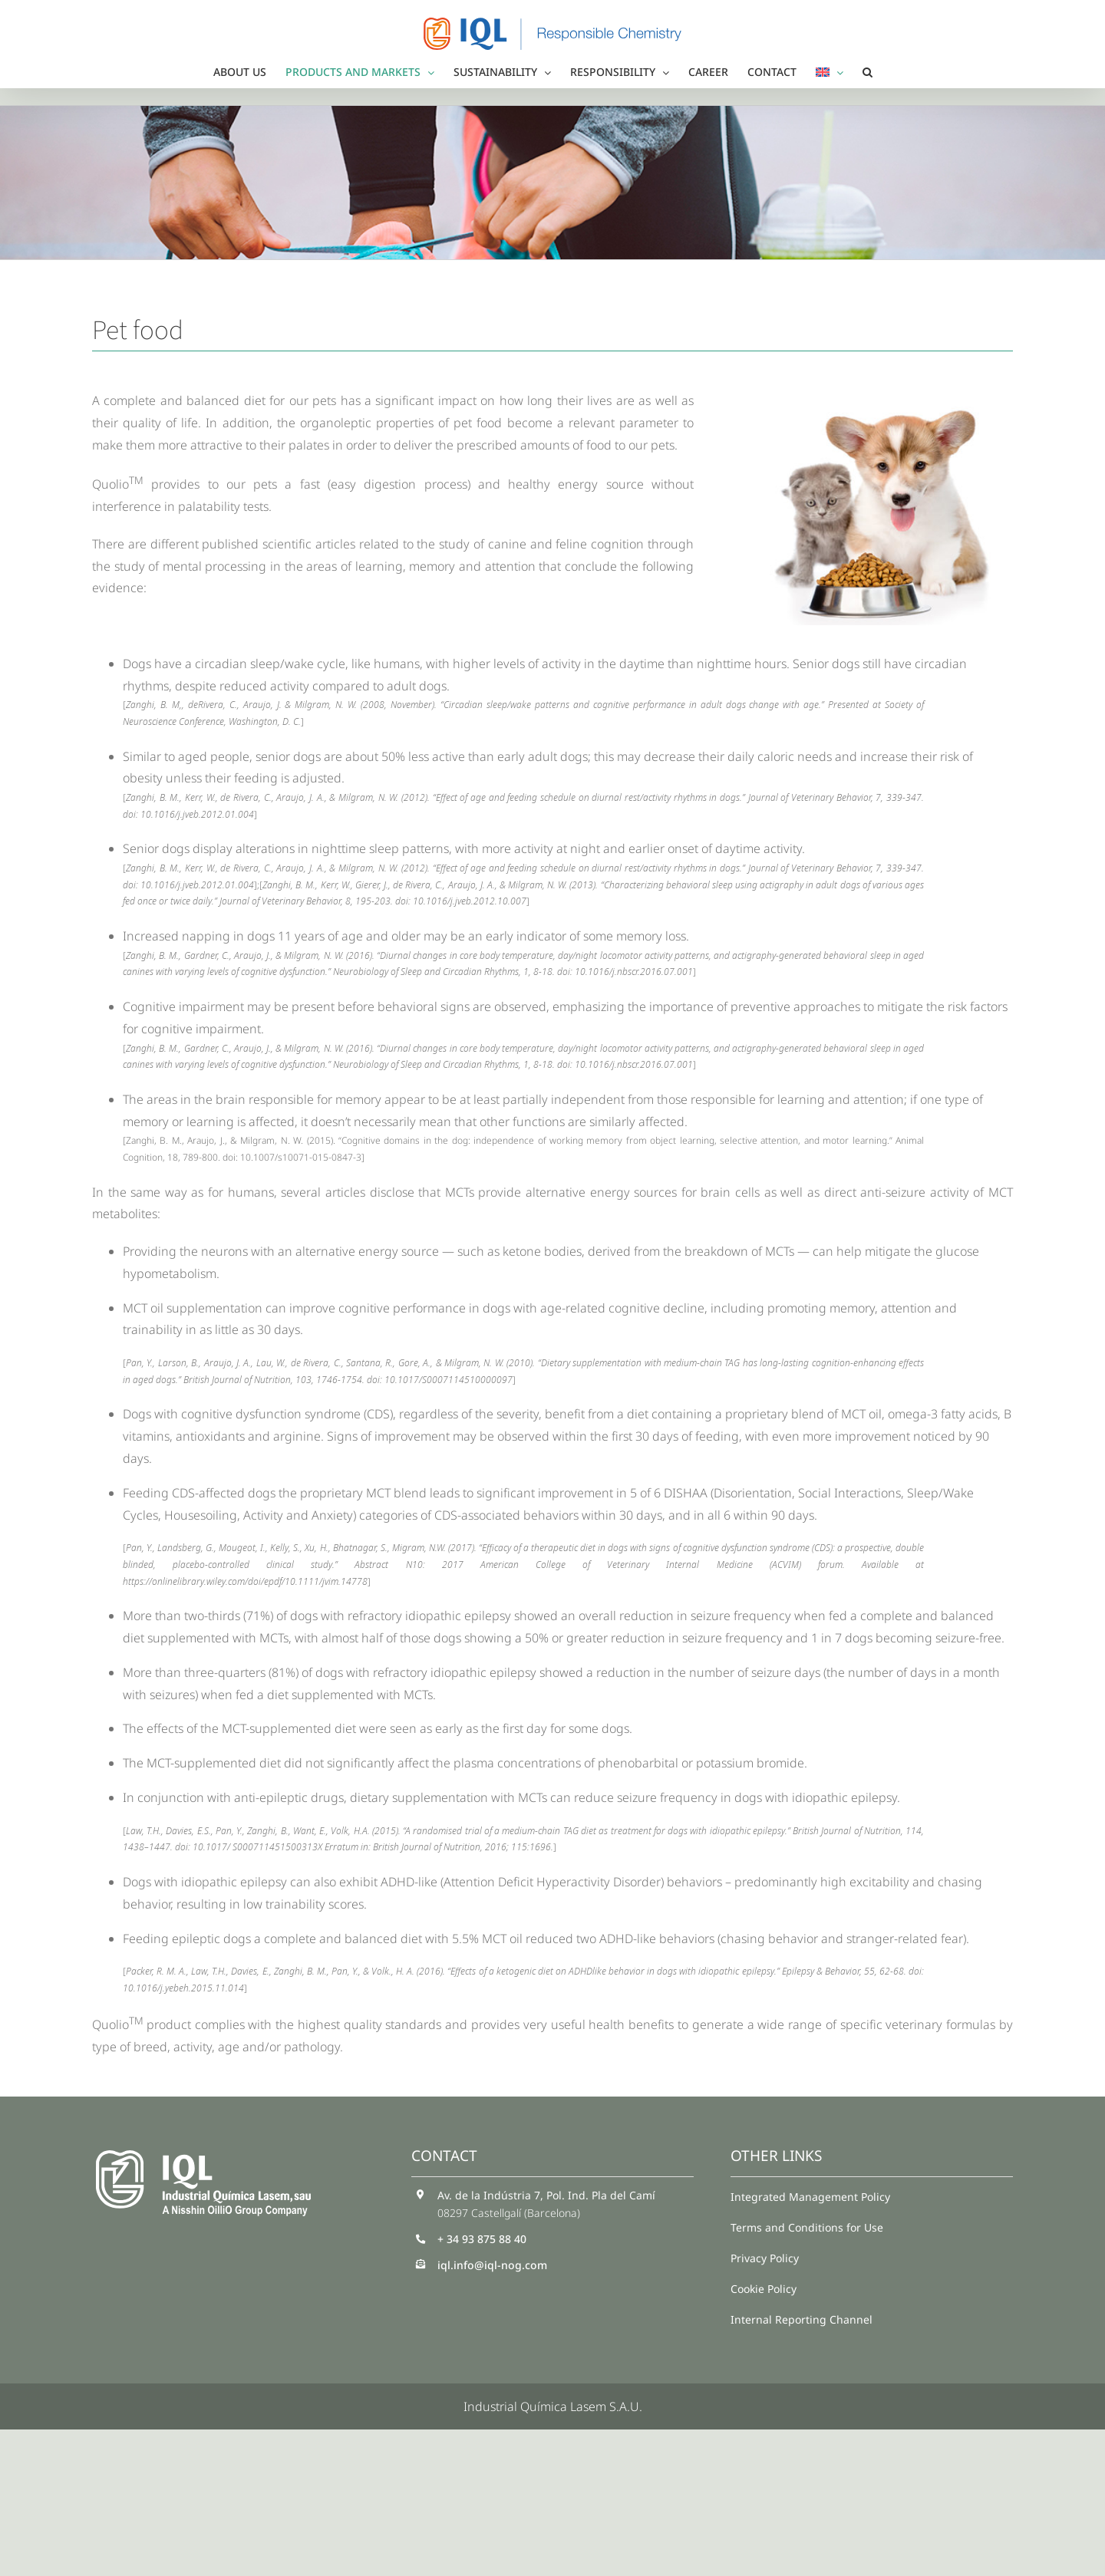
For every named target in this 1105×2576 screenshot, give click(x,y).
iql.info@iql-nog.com (492, 2265)
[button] (867, 72)
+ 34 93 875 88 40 (481, 2239)
